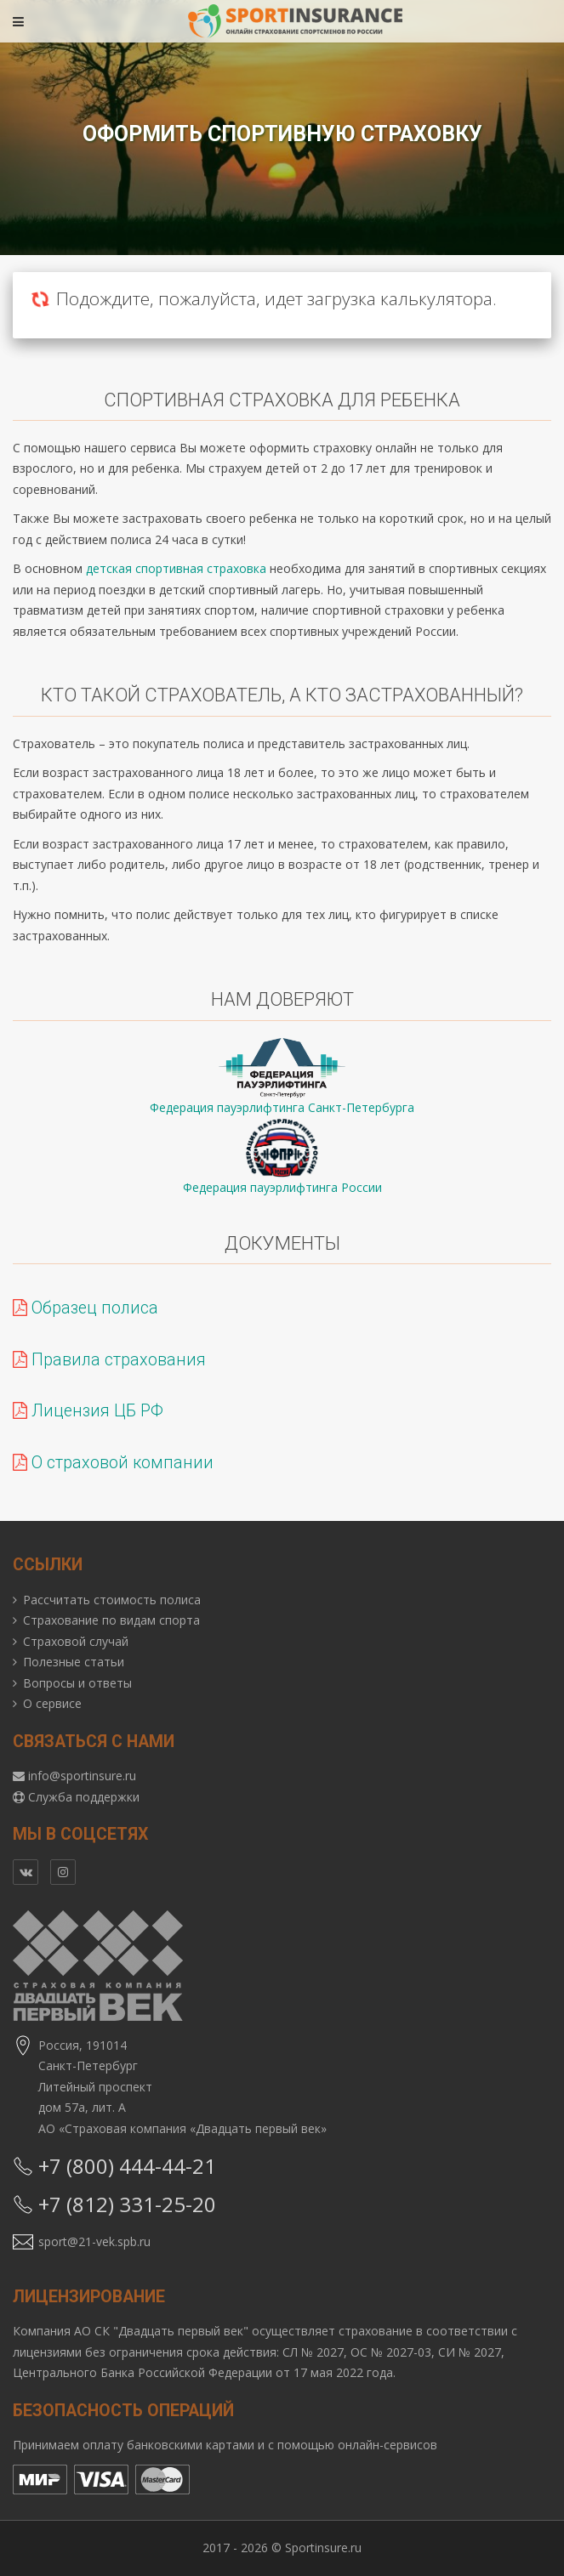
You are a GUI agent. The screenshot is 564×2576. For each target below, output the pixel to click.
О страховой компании (113, 1462)
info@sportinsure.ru (82, 1775)
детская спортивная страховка (176, 568)
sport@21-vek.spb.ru (94, 2241)
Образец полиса (85, 1308)
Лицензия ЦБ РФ (88, 1411)
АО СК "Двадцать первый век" (161, 2331)
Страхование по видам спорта (111, 1620)
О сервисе (52, 1703)
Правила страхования (109, 1360)
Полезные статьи (73, 1662)
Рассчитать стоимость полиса (112, 1600)
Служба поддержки (84, 1797)
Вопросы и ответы (77, 1683)
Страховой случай (75, 1641)
